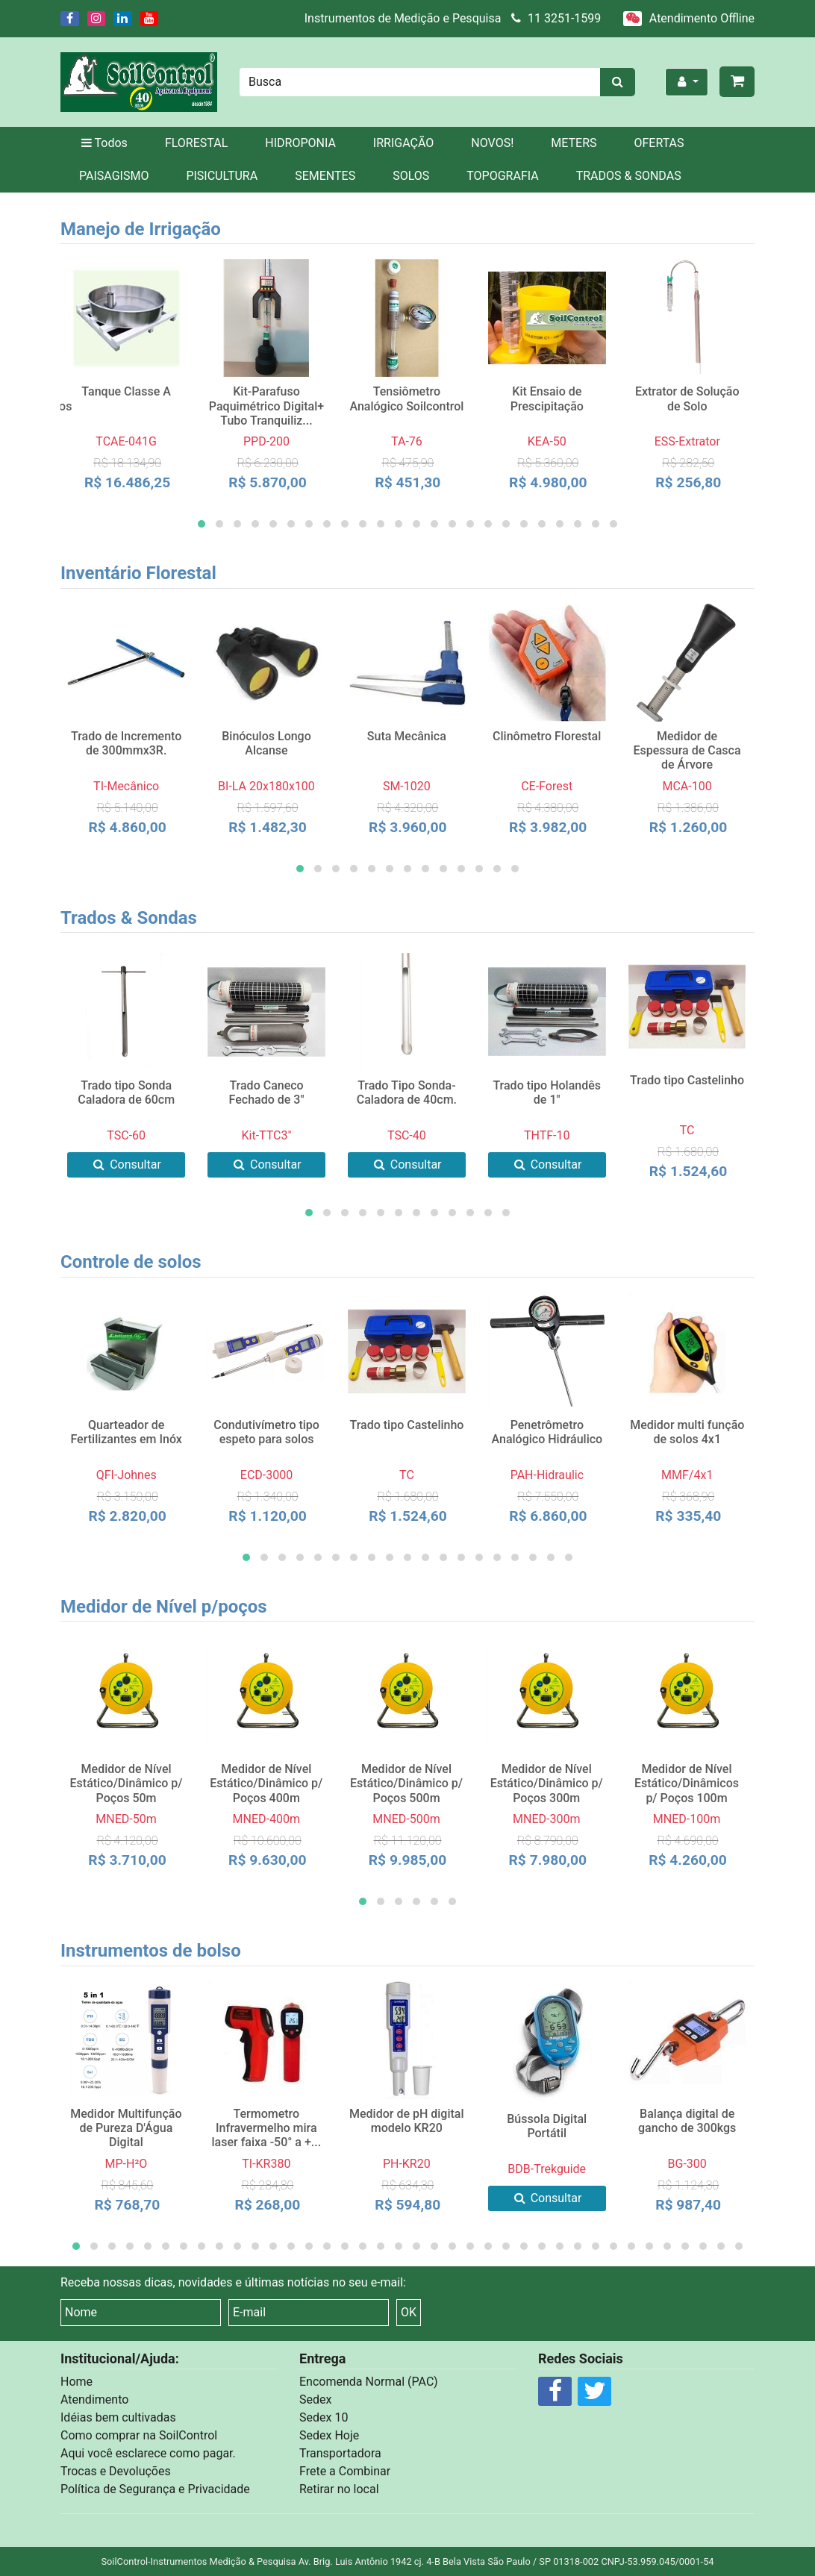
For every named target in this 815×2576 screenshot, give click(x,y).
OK (408, 2312)
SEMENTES (325, 176)
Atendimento (94, 2399)
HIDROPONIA (300, 143)
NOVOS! (492, 143)
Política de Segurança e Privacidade (155, 2489)
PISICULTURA (221, 176)
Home (76, 2382)
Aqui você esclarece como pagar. (148, 2453)
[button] (201, 523)
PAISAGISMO (114, 176)
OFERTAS (659, 143)
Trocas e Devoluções (115, 2471)
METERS (573, 143)
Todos (103, 143)
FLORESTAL (196, 143)
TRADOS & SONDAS (628, 176)
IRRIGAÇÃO (403, 143)
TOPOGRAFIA (502, 176)
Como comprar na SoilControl (138, 2435)
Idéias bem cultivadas (118, 2417)
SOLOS (411, 176)
